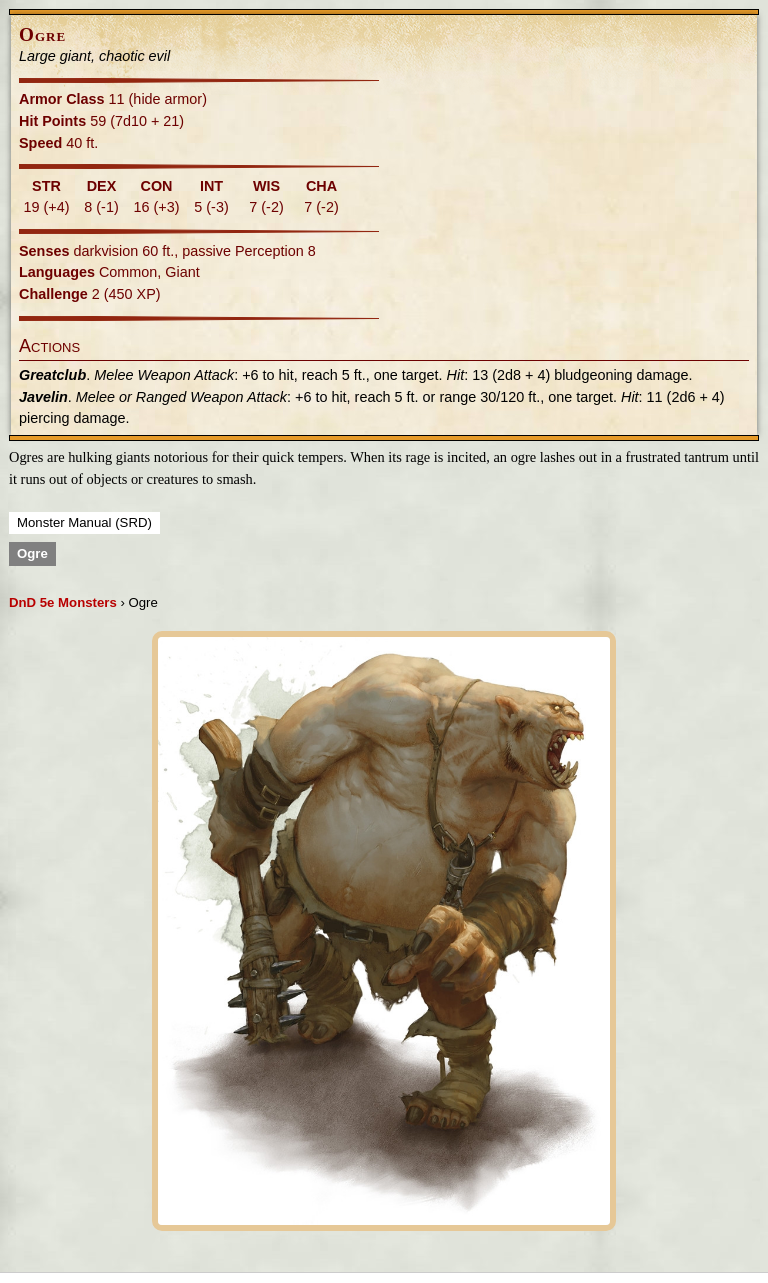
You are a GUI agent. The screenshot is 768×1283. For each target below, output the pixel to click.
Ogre (32, 553)
